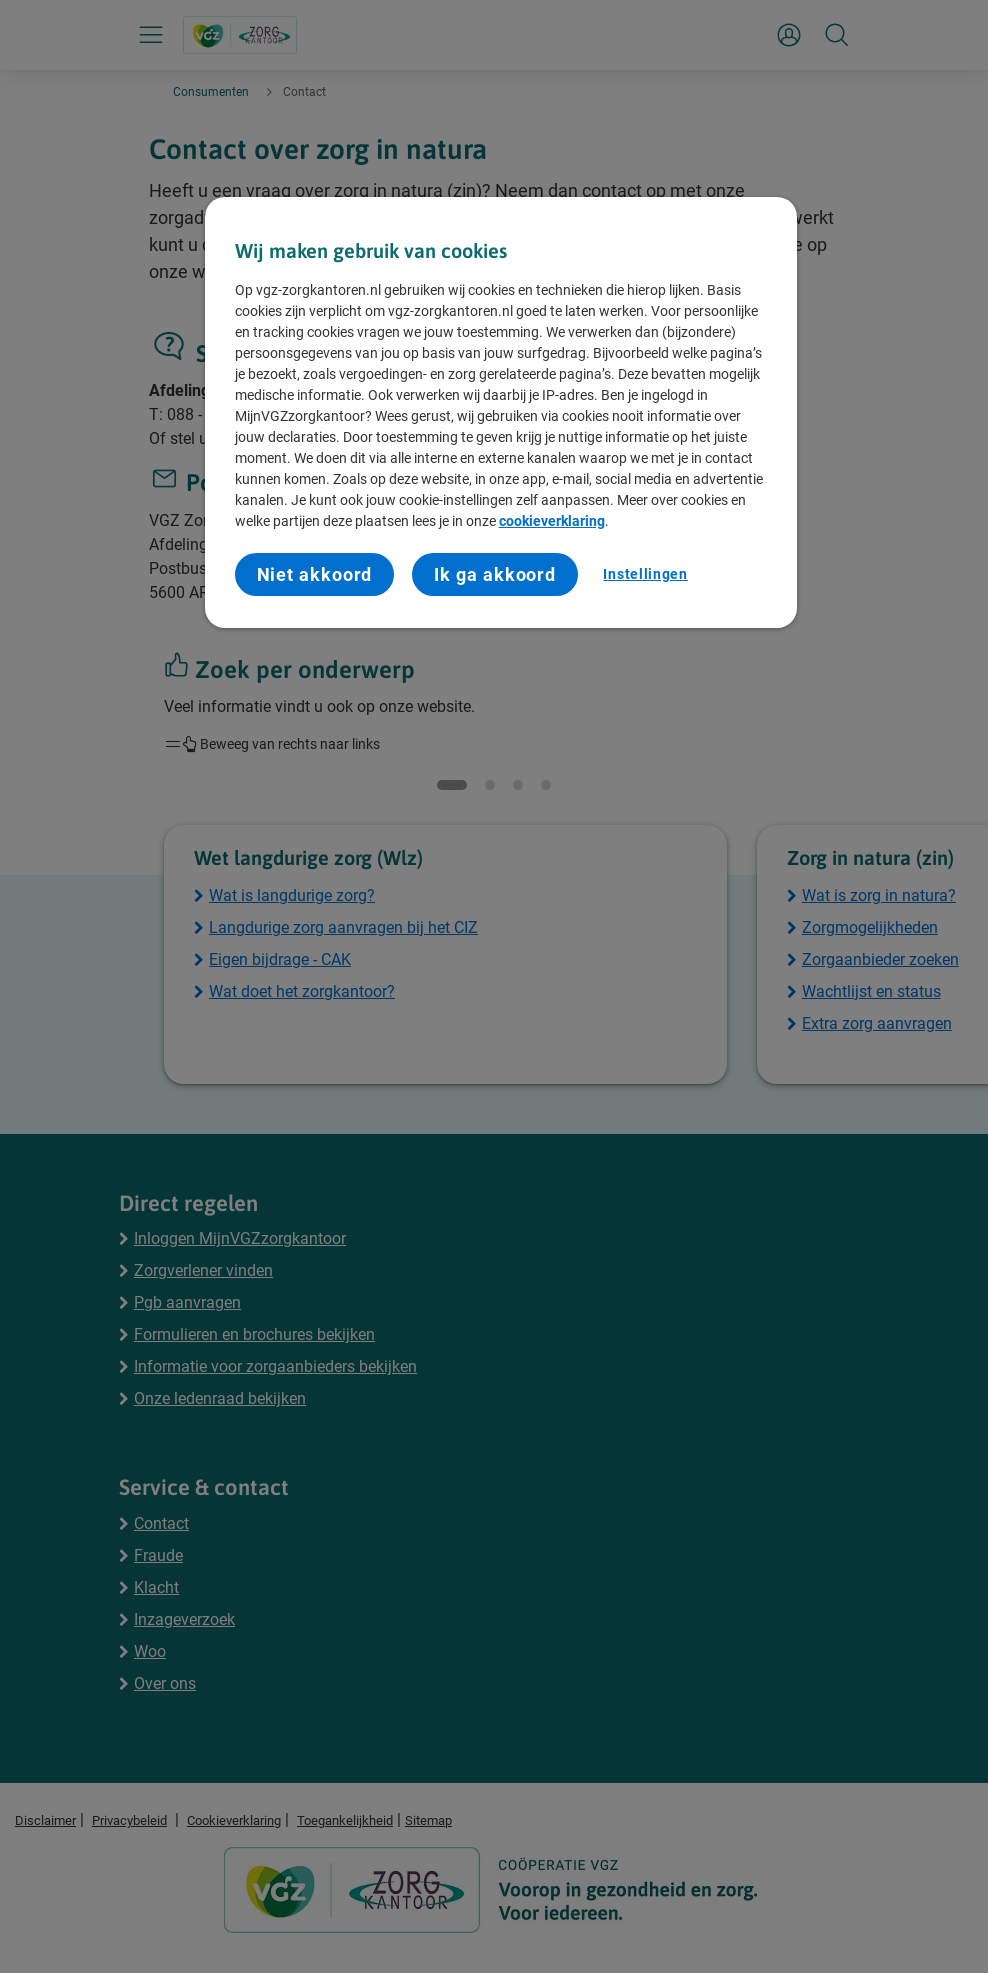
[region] (501, 412)
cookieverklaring (552, 521)
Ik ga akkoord (495, 574)
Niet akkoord (315, 574)
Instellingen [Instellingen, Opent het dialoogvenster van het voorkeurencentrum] (645, 574)
